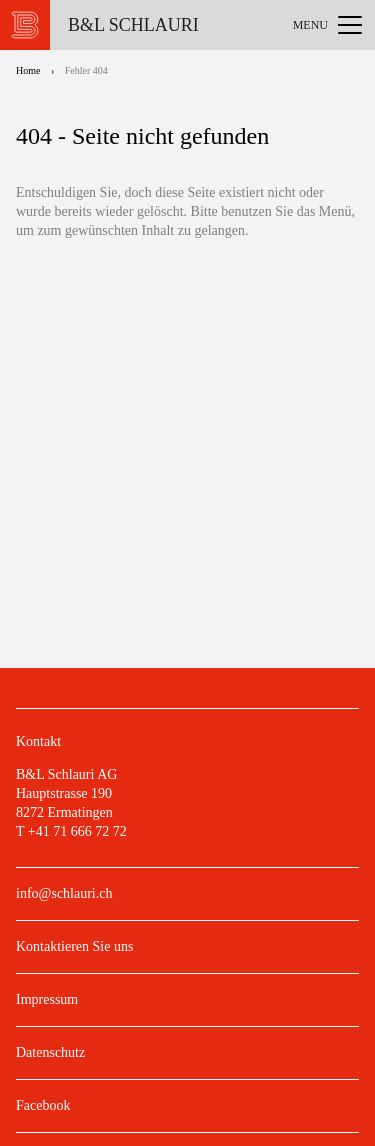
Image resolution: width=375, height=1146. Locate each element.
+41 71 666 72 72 (77, 831)
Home (28, 70)
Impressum (47, 999)
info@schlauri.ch (64, 893)
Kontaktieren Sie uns (74, 946)
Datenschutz (50, 1052)
